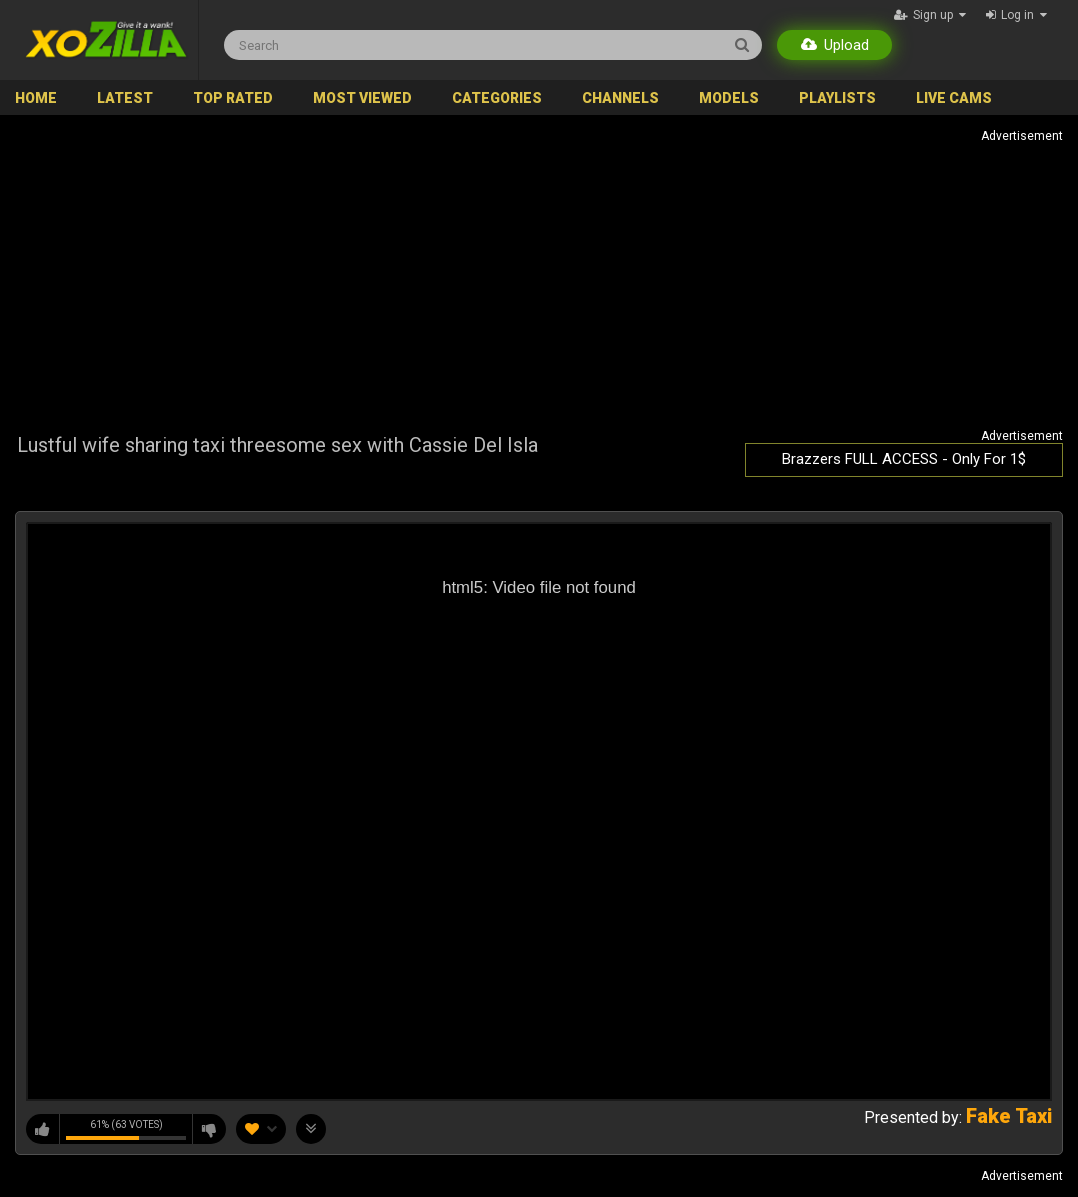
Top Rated (233, 98)
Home (36, 98)
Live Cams (954, 98)
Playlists (837, 98)
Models (729, 98)
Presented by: (958, 1117)
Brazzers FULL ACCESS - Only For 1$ (904, 459)
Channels (620, 98)
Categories (497, 98)
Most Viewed (362, 98)
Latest (125, 98)
